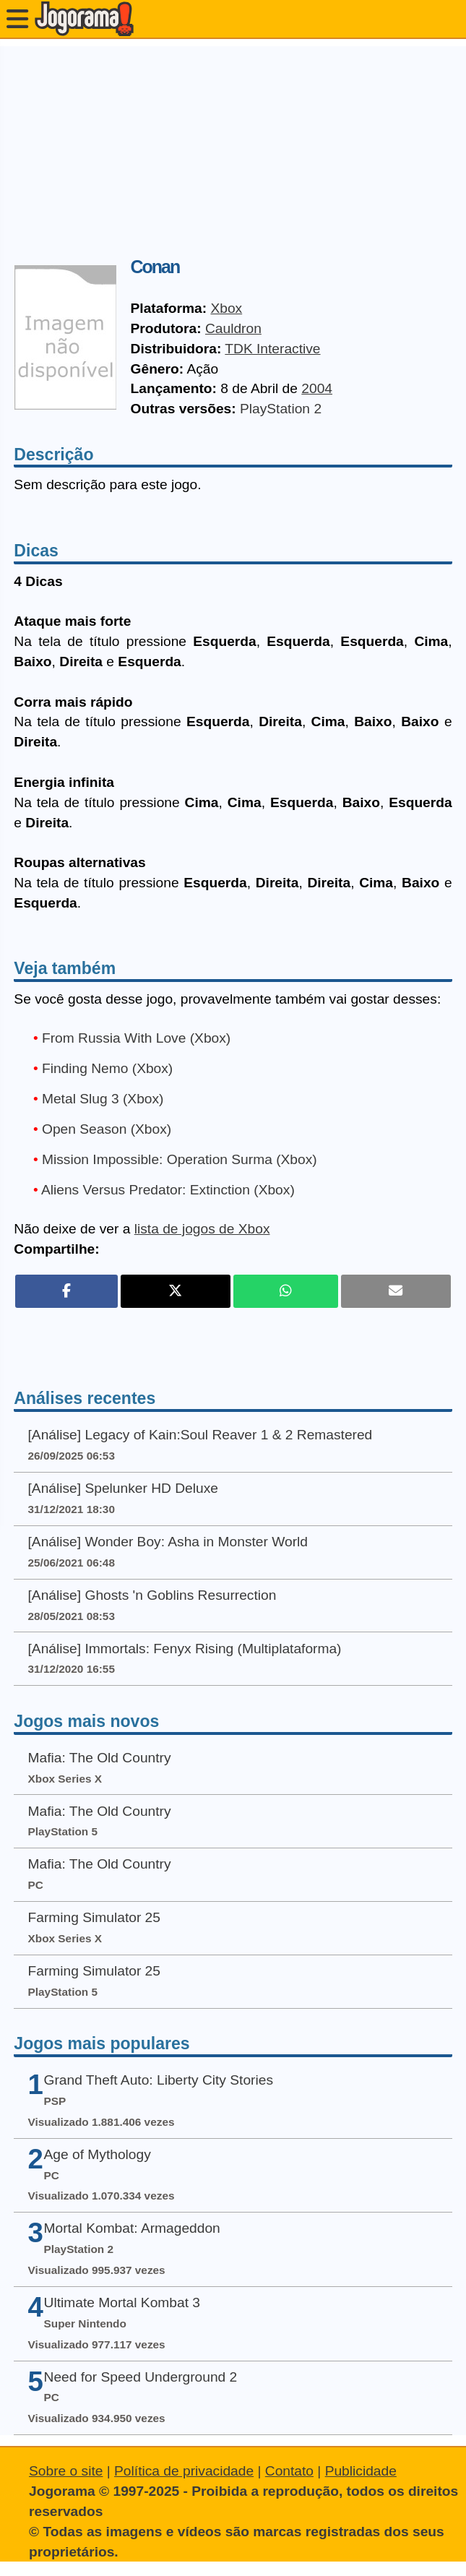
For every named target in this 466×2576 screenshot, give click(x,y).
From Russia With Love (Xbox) (136, 1038)
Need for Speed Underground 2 (141, 2377)
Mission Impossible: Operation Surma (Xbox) (179, 1159)
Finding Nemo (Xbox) (107, 1068)
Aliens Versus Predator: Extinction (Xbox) (168, 1189)
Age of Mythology (97, 2154)
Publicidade (361, 2470)
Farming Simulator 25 (94, 1917)
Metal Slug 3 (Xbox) (103, 1098)
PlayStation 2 (281, 408)
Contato (289, 2470)
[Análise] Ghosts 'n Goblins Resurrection (152, 1595)
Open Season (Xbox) (106, 1129)
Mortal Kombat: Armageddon (132, 2228)
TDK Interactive (272, 348)
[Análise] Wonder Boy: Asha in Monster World (168, 1541)
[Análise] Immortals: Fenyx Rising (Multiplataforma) (185, 1648)
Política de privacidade (184, 2470)
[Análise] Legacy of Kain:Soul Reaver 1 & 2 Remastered (200, 1434)
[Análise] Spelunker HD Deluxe (123, 1488)
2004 (316, 388)
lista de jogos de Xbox (202, 1228)
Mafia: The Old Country (99, 1757)
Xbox (226, 308)
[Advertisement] (233, 147)
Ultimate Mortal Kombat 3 (122, 2302)
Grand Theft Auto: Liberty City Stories (158, 2080)
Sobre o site (66, 2470)
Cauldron (233, 328)
